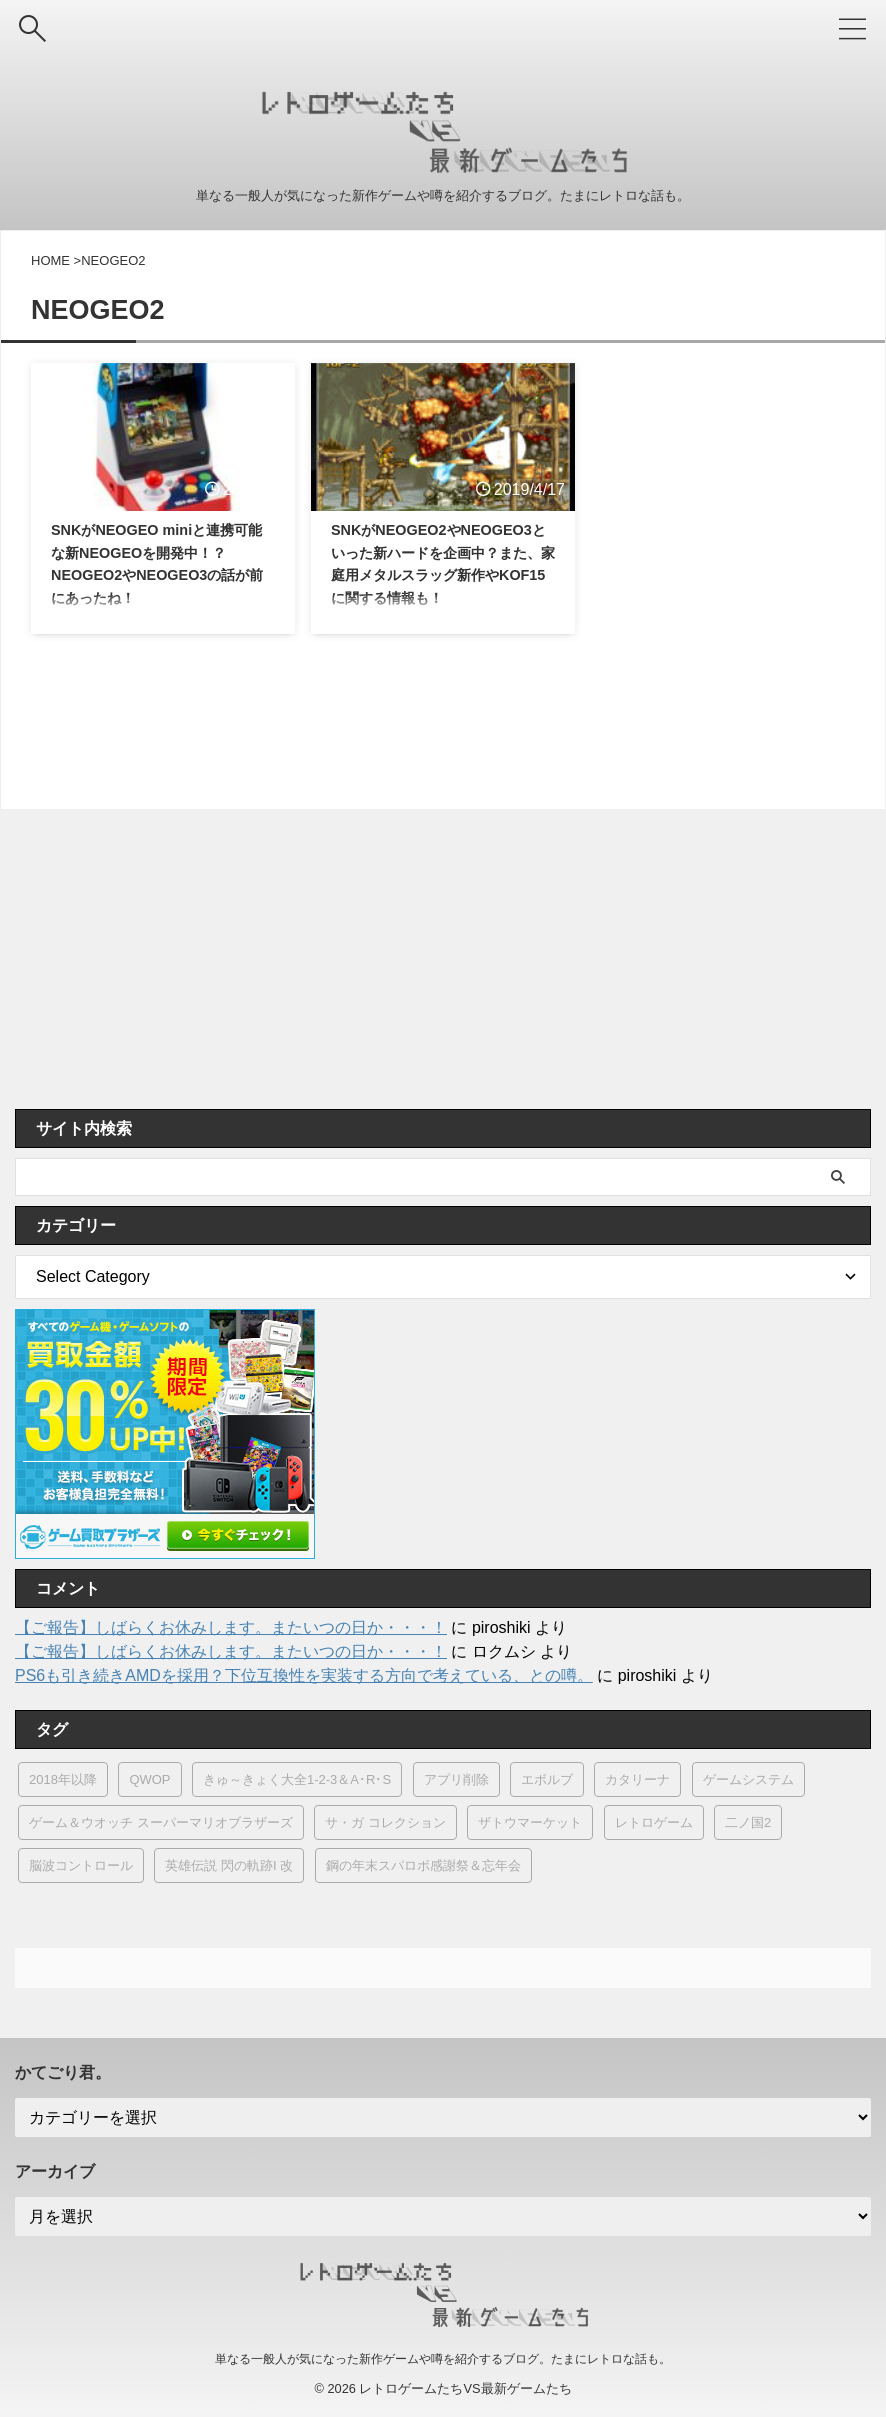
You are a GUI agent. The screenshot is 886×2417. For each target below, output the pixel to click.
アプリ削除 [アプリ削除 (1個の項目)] (456, 1779)
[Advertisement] (433, 959)
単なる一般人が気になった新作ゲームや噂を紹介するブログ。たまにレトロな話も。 (443, 2359)
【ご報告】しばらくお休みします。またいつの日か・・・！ (231, 1627)
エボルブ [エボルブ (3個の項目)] (547, 1779)
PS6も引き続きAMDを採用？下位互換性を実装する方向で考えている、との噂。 (304, 1675)
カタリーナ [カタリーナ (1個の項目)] (637, 1779)
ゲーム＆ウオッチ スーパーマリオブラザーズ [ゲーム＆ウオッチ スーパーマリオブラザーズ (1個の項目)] (161, 1822)
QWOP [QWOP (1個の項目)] (149, 1779)
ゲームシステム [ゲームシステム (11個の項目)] (748, 1779)
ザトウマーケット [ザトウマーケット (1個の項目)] (530, 1822)
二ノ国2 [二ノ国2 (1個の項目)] (748, 1822)
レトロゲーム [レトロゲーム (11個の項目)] (654, 1822)
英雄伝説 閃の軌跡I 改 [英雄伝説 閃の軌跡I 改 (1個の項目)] (229, 1865)
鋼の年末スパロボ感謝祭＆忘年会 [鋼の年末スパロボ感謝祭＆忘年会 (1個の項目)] (423, 1865)
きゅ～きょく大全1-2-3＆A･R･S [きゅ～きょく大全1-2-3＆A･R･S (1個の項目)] (297, 1779)
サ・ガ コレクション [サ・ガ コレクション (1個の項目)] (385, 1822)
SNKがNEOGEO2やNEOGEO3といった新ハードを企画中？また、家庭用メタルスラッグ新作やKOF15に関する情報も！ (443, 578)
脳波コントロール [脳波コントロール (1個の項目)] (81, 1865)
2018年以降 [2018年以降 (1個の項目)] (63, 1779)
